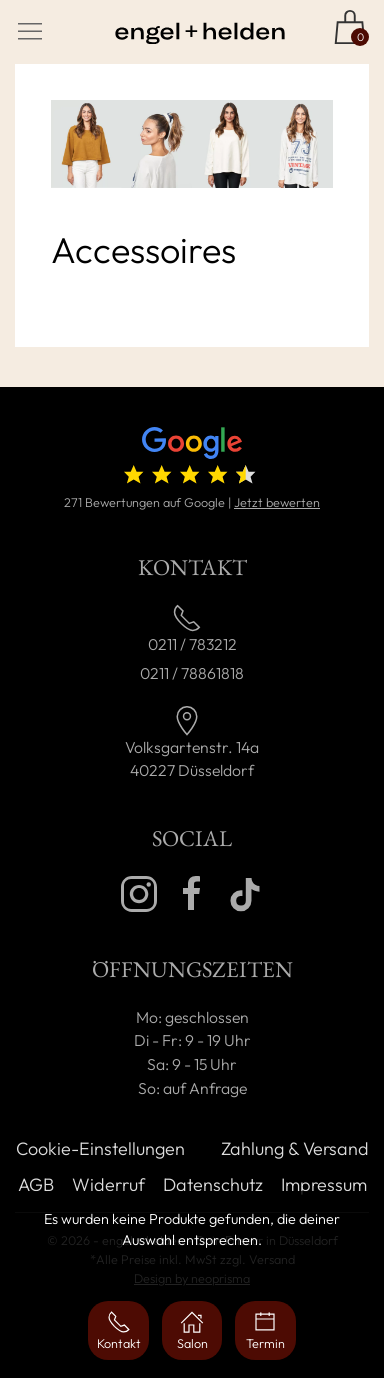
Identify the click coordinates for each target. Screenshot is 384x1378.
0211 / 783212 (192, 644)
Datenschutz (213, 1184)
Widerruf (108, 1184)
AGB (36, 1184)
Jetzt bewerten (277, 502)
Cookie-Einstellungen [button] (100, 1148)
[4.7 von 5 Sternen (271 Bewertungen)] (191, 459)
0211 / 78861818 (192, 673)
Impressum (324, 1184)
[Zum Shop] (350, 27)
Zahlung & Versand (295, 1148)
